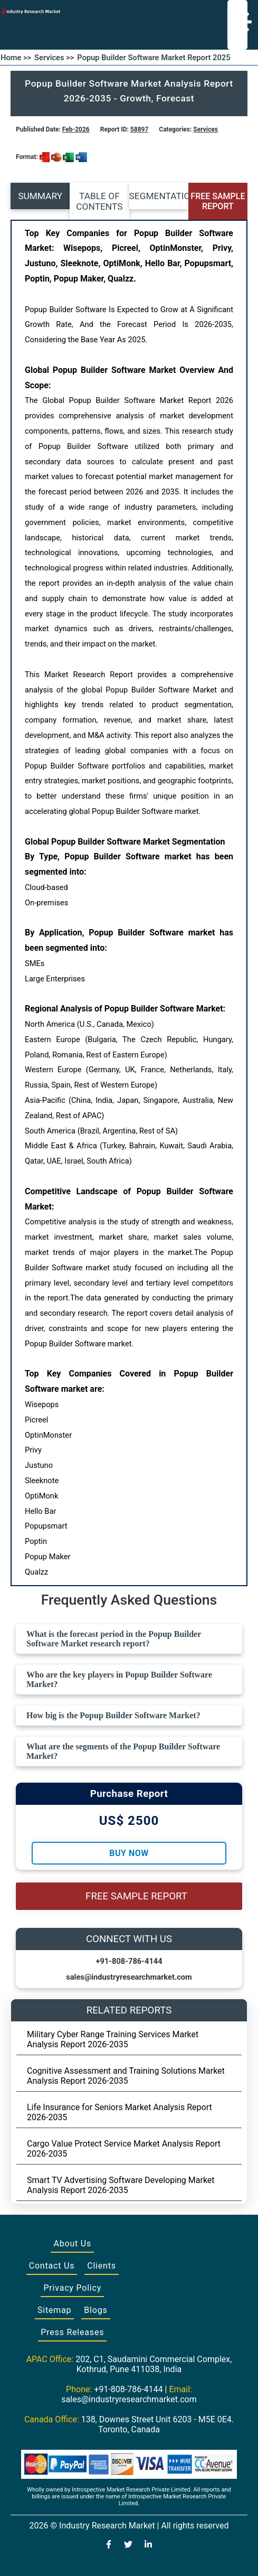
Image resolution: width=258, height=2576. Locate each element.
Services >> (54, 57)
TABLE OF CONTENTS (99, 201)
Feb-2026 (76, 129)
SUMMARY (40, 196)
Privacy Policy (72, 2288)
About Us (72, 2243)
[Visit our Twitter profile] (128, 2545)
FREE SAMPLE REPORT (217, 201)
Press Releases (72, 2332)
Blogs (95, 2310)
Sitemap (54, 2310)
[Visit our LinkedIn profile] (148, 2545)
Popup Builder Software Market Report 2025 (153, 57)
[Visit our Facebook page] (109, 2545)
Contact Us (52, 2266)
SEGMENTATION (158, 196)
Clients (101, 2266)
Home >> (16, 57)
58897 (139, 129)
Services (205, 129)
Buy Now (128, 1853)
